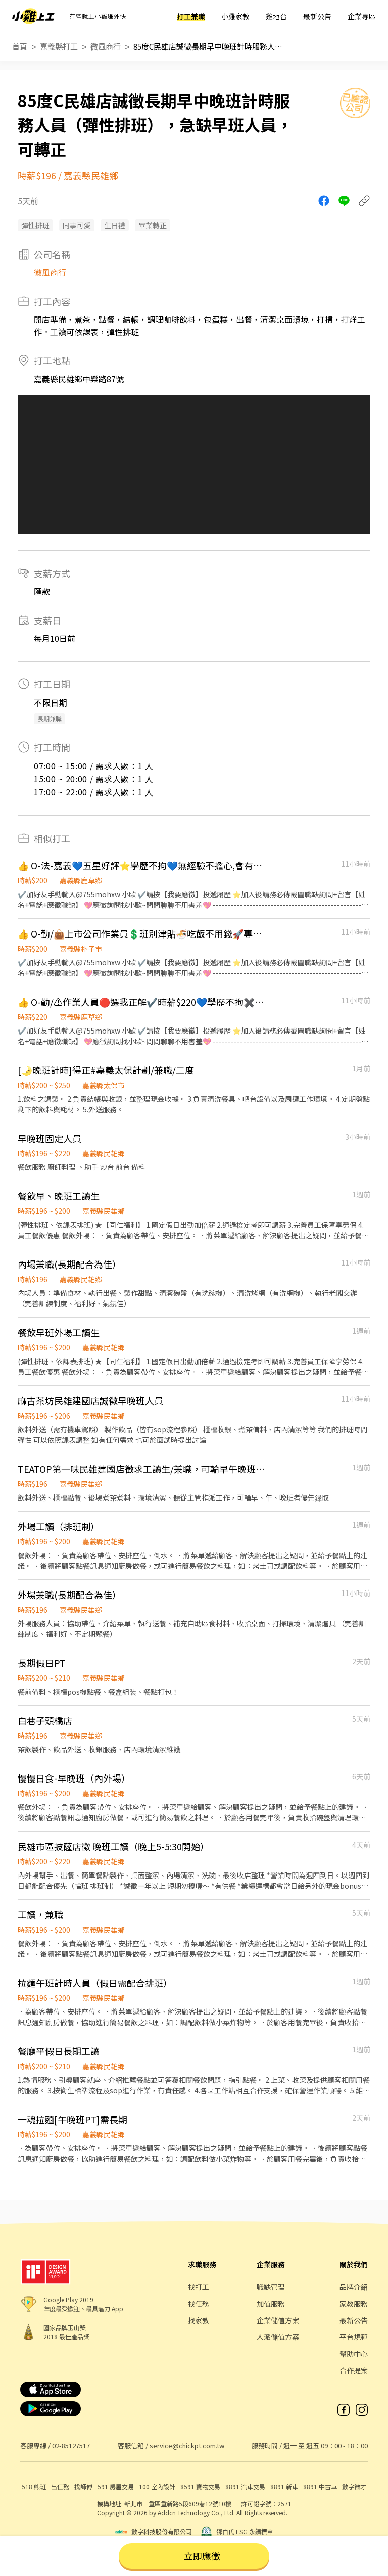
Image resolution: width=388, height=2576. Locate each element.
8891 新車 (284, 2486)
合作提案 (354, 2370)
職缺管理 (271, 2287)
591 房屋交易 (116, 2486)
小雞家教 (235, 16)
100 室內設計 (157, 2486)
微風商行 (105, 46)
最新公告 (317, 16)
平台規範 (354, 2337)
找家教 (198, 2320)
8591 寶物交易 (200, 2486)
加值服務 (271, 2304)
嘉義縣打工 (59, 46)
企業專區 (362, 16)
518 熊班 (34, 2486)
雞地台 (276, 16)
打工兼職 (191, 16)
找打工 (198, 2287)
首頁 (19, 46)
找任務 (198, 2304)
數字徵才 (354, 2486)
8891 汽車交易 (245, 2486)
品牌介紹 (354, 2287)
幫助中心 (354, 2354)
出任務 (60, 2486)
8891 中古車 (320, 2486)
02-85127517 (71, 2445)
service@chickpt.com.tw (187, 2445)
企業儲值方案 (278, 2320)
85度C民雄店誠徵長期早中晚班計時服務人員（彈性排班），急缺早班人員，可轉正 (209, 46)
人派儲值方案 (278, 2337)
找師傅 (83, 2486)
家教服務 (354, 2304)
